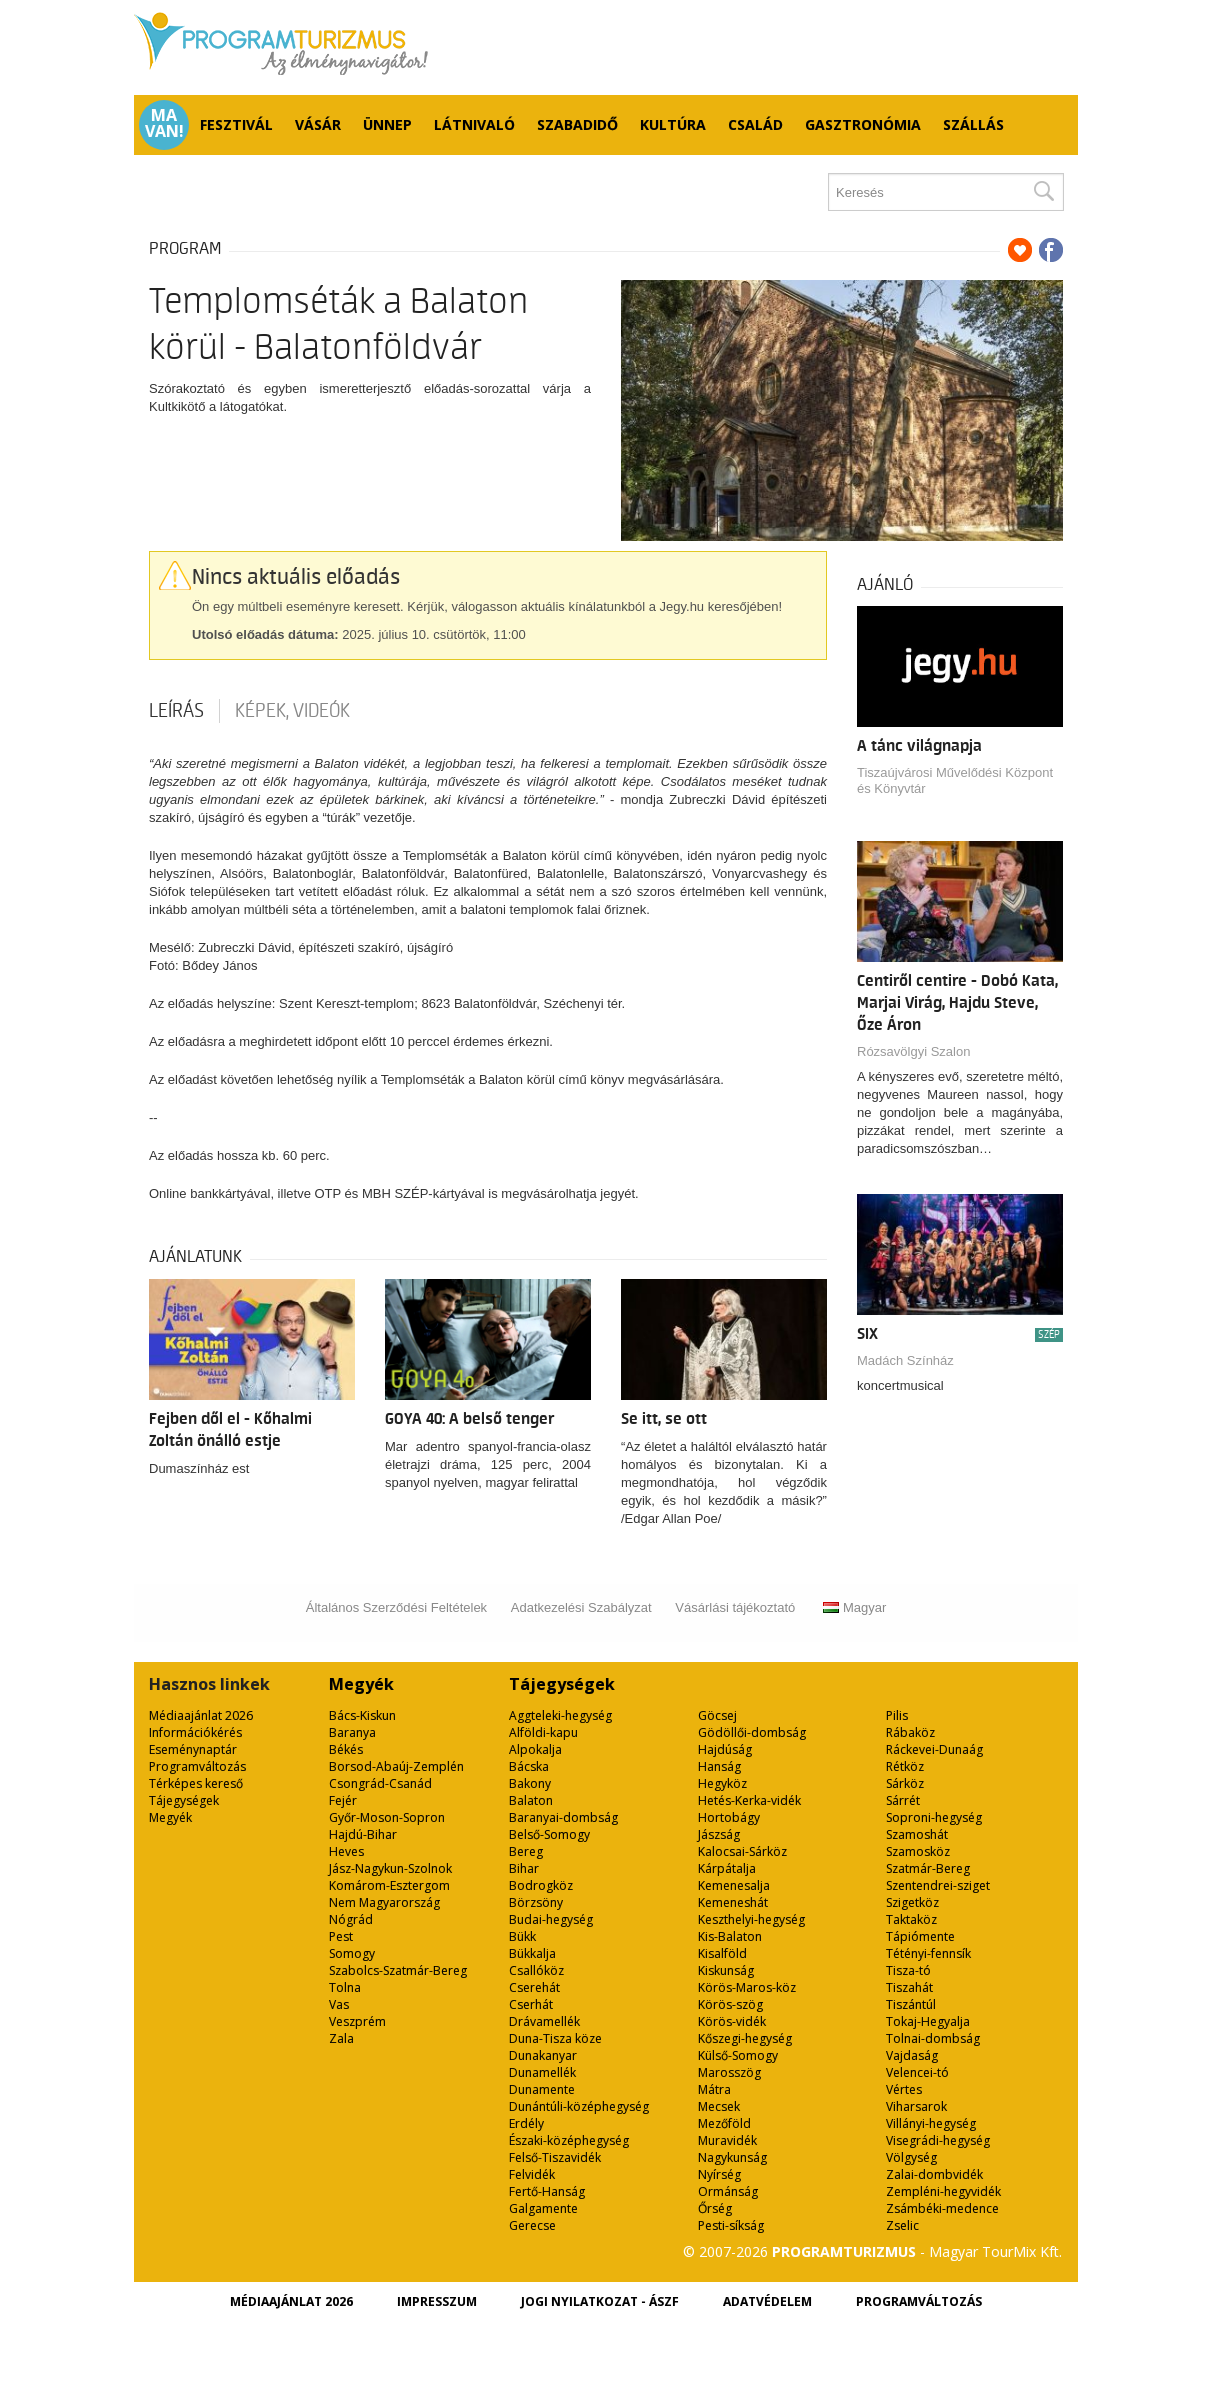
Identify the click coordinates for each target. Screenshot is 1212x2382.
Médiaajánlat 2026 (201, 1715)
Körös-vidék (732, 2021)
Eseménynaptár (193, 1749)
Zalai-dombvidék (934, 2174)
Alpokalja (535, 1749)
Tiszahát (909, 1987)
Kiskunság (726, 1970)
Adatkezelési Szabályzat (581, 1607)
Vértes (904, 2089)
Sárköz (905, 1783)
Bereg (526, 1851)
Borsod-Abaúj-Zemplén (396, 1766)
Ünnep (387, 124)
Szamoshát (917, 1834)
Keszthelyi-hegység (751, 1919)
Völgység (911, 2157)
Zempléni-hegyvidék (943, 2191)
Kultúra (673, 124)
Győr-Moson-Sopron (387, 1817)
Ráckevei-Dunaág (934, 1749)
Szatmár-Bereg (928, 1868)
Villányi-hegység (931, 2123)
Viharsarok (916, 2106)
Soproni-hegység (934, 1817)
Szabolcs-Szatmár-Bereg (398, 1970)
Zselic (902, 2225)
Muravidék (727, 2140)
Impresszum (437, 2301)
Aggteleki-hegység (560, 1715)
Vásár (318, 124)
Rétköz (905, 1766)
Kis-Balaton (730, 1936)
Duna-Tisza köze (555, 2038)
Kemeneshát (733, 1902)
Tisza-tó (908, 1970)
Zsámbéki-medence (942, 2208)
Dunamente (542, 2089)
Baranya (352, 1732)
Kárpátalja (727, 1868)
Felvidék (532, 2174)
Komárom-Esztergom (389, 1885)
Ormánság (728, 2191)
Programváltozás (197, 1766)
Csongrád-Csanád (380, 1783)
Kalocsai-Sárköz (742, 1851)
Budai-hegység (551, 1919)
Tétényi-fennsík (928, 1953)
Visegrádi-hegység (938, 2140)
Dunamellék (542, 2072)
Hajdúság (725, 1749)
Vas (339, 2004)
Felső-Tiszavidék (555, 2157)
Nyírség (719, 2174)
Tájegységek (184, 1800)
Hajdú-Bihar (363, 1834)
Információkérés (195, 1732)
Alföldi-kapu (543, 1732)
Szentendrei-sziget (938, 1885)
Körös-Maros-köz (747, 1987)
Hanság (719, 1766)
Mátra (714, 2089)
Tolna (345, 1987)
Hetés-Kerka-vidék (749, 1800)
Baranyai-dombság (563, 1817)
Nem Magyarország (384, 1902)
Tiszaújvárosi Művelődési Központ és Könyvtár (955, 780)
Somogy (352, 1953)
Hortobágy (729, 1817)
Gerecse (532, 2225)
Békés (346, 1749)
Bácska (529, 1766)
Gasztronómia (863, 124)
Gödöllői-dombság (752, 1732)
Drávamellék (544, 2021)
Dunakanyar (543, 2055)
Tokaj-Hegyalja (928, 2021)
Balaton (531, 1800)
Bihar (524, 1868)
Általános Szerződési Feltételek (396, 1607)
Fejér (343, 1800)
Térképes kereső (196, 1783)
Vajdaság (912, 2055)
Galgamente (543, 2208)
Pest (341, 1936)
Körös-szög (730, 2004)
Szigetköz (912, 1902)
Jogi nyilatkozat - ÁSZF (600, 2301)
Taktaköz (911, 1919)
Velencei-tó (917, 2072)
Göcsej (717, 1715)
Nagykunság (732, 2157)
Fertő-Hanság (547, 2191)
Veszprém (357, 2021)
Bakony (530, 1783)
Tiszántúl (911, 2004)
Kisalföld (722, 1953)
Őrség (715, 2208)
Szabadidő (577, 124)
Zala (341, 2038)
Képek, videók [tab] (292, 711)
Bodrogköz (541, 1885)
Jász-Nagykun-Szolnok (390, 1868)
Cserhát (531, 2004)
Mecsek (719, 2106)
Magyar (854, 1607)
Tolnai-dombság (933, 2038)
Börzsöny (536, 1902)
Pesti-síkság (731, 2225)
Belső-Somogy (549, 1834)
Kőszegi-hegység (745, 2038)
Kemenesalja (734, 1885)
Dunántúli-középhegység (579, 2106)
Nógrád (351, 1919)
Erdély (526, 2123)
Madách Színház (905, 1360)
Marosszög (729, 2072)
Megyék (170, 1817)
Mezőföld (724, 2123)
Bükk (522, 1936)
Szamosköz (918, 1851)
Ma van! (164, 123)
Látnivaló (474, 124)
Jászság (719, 1834)
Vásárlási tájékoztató (735, 1607)
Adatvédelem (767, 2301)
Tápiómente (920, 1936)
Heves (346, 1851)
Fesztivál (236, 124)
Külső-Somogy (738, 2055)
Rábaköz (910, 1732)
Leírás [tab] (176, 711)
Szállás (973, 124)
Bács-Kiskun (362, 1715)
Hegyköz (722, 1783)
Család (755, 124)
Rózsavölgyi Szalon (913, 1051)
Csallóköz (536, 1970)
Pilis (897, 1715)
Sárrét (903, 1800)
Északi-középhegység (569, 2140)
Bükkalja (532, 1953)
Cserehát (534, 1987)
